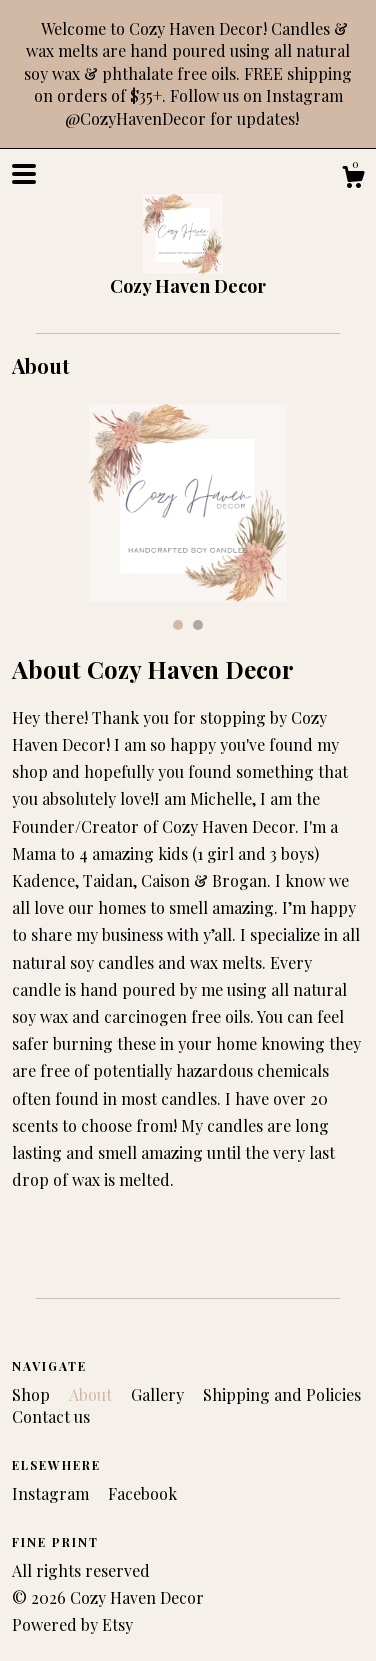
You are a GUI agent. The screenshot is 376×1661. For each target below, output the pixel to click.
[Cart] (353, 179)
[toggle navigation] (24, 174)
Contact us (51, 1416)
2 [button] (198, 625)
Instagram (52, 1493)
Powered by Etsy (72, 1624)
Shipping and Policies (282, 1394)
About (92, 1394)
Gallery (159, 1394)
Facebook (142, 1493)
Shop (33, 1394)
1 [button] (178, 625)
